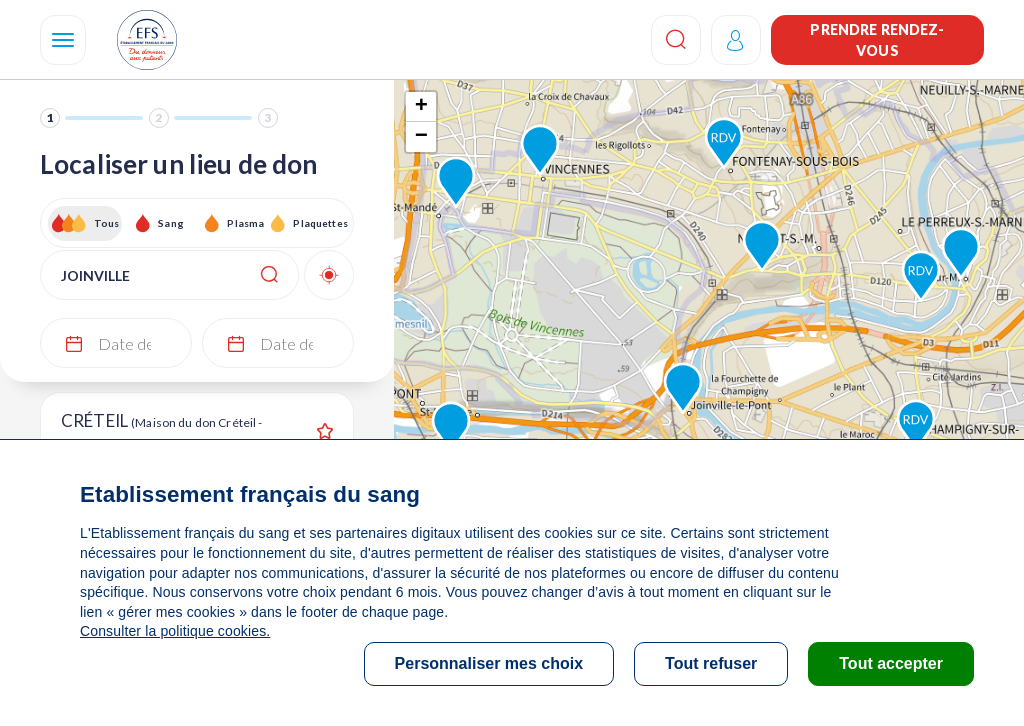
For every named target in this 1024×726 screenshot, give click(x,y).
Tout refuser (711, 663)
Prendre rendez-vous (877, 40)
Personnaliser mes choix (489, 663)
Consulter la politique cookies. (175, 631)
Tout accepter (891, 663)
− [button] (421, 137)
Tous (107, 223)
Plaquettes (319, 223)
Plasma (245, 223)
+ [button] (421, 107)
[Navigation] (63, 40)
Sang (171, 223)
